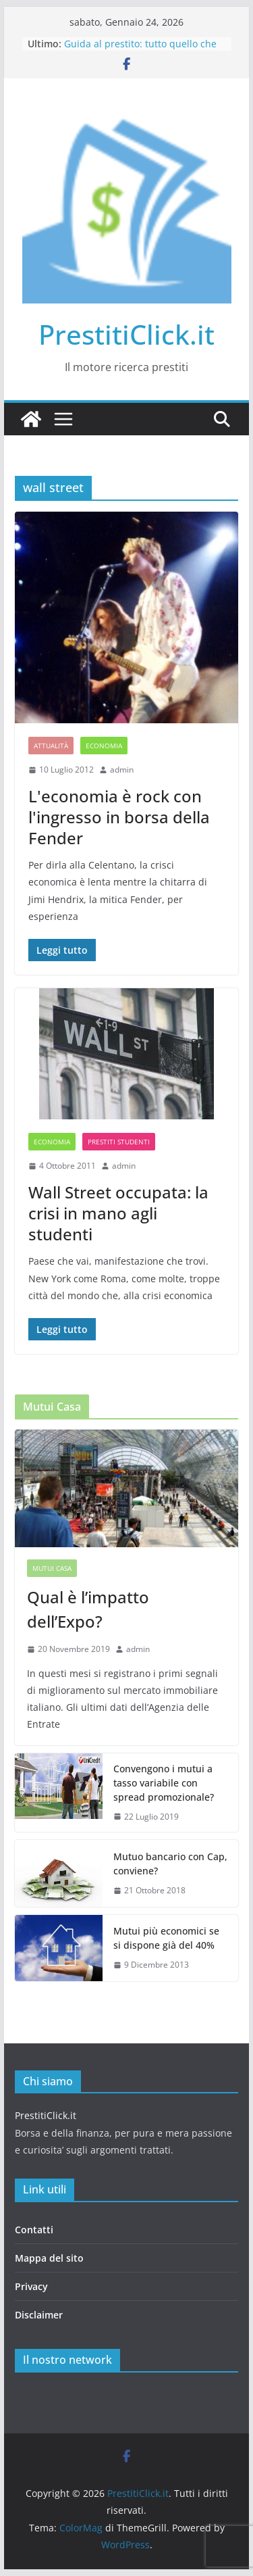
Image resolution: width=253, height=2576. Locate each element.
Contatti (34, 2229)
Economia (104, 745)
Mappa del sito (49, 2258)
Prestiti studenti (119, 1141)
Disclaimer (39, 2314)
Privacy (31, 2286)
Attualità (51, 745)
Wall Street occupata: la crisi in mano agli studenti (118, 1213)
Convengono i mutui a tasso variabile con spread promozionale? (163, 1782)
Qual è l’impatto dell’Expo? (88, 1609)
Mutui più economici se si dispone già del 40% (166, 1937)
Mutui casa (52, 1568)
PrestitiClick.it (126, 334)
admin (122, 769)
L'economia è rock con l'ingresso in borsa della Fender (119, 817)
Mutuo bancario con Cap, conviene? (170, 1863)
